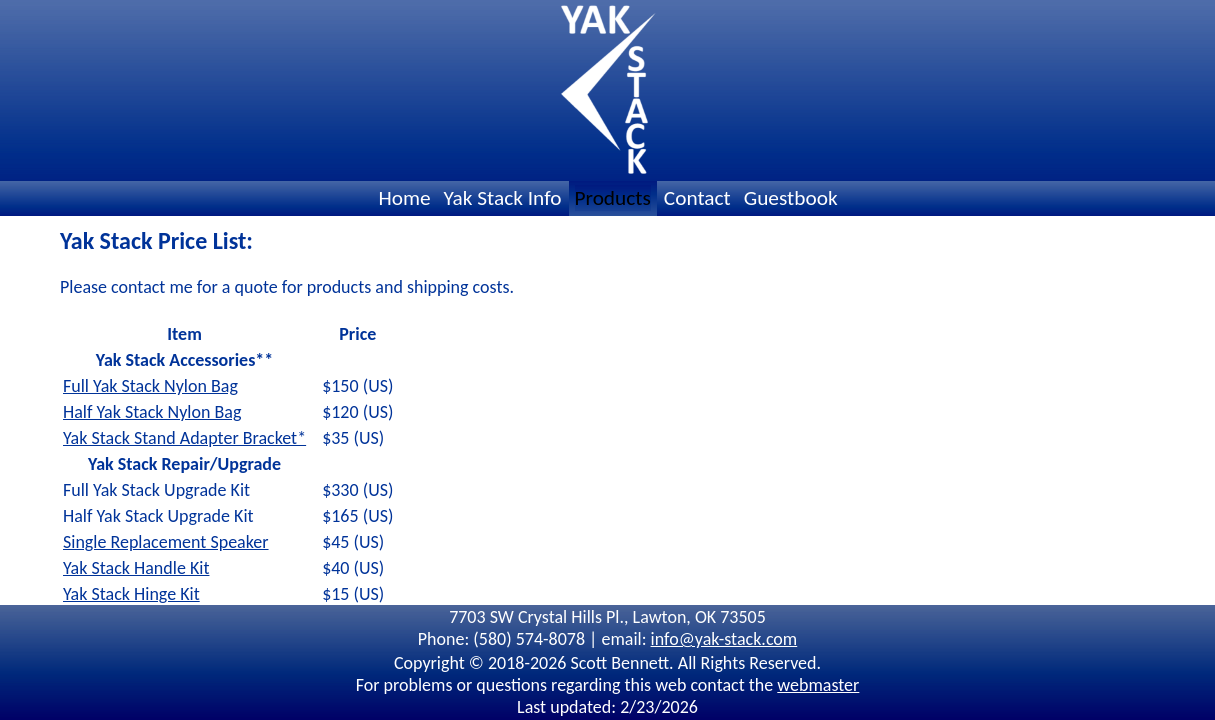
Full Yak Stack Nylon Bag (150, 386)
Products (613, 198)
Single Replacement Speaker (166, 542)
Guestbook (791, 198)
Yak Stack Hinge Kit (131, 594)
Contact (697, 198)
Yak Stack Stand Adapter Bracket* (184, 438)
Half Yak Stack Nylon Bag (152, 412)
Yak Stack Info (503, 198)
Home (404, 198)
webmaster (818, 685)
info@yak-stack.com (724, 639)
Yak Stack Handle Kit (136, 568)
